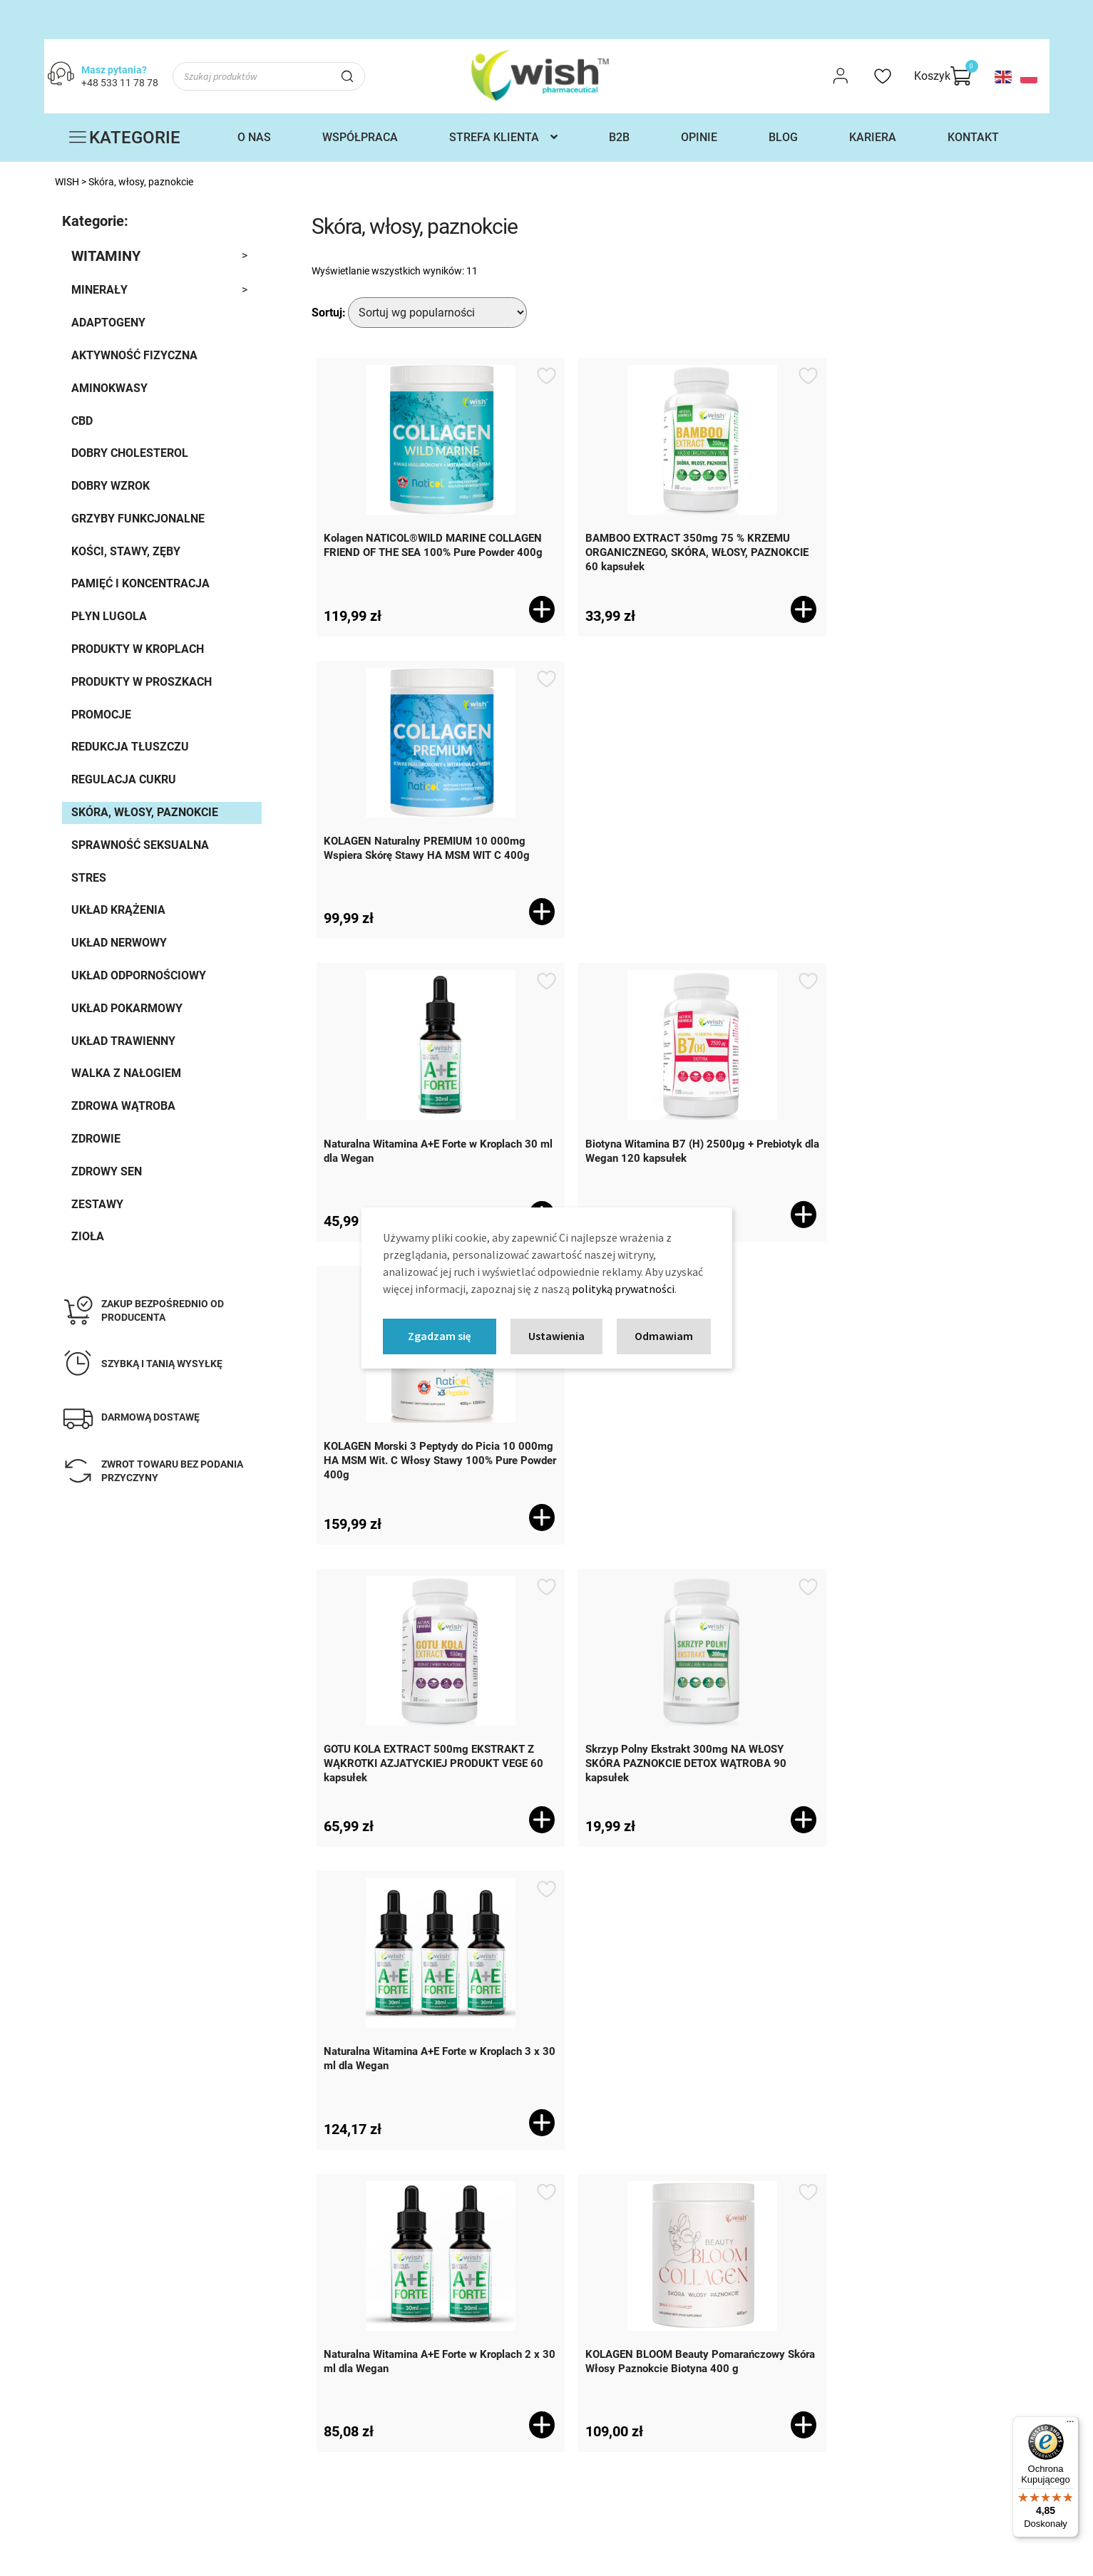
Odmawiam (664, 1336)
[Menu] (1070, 2424)
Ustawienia (556, 1336)
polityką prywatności (623, 1289)
